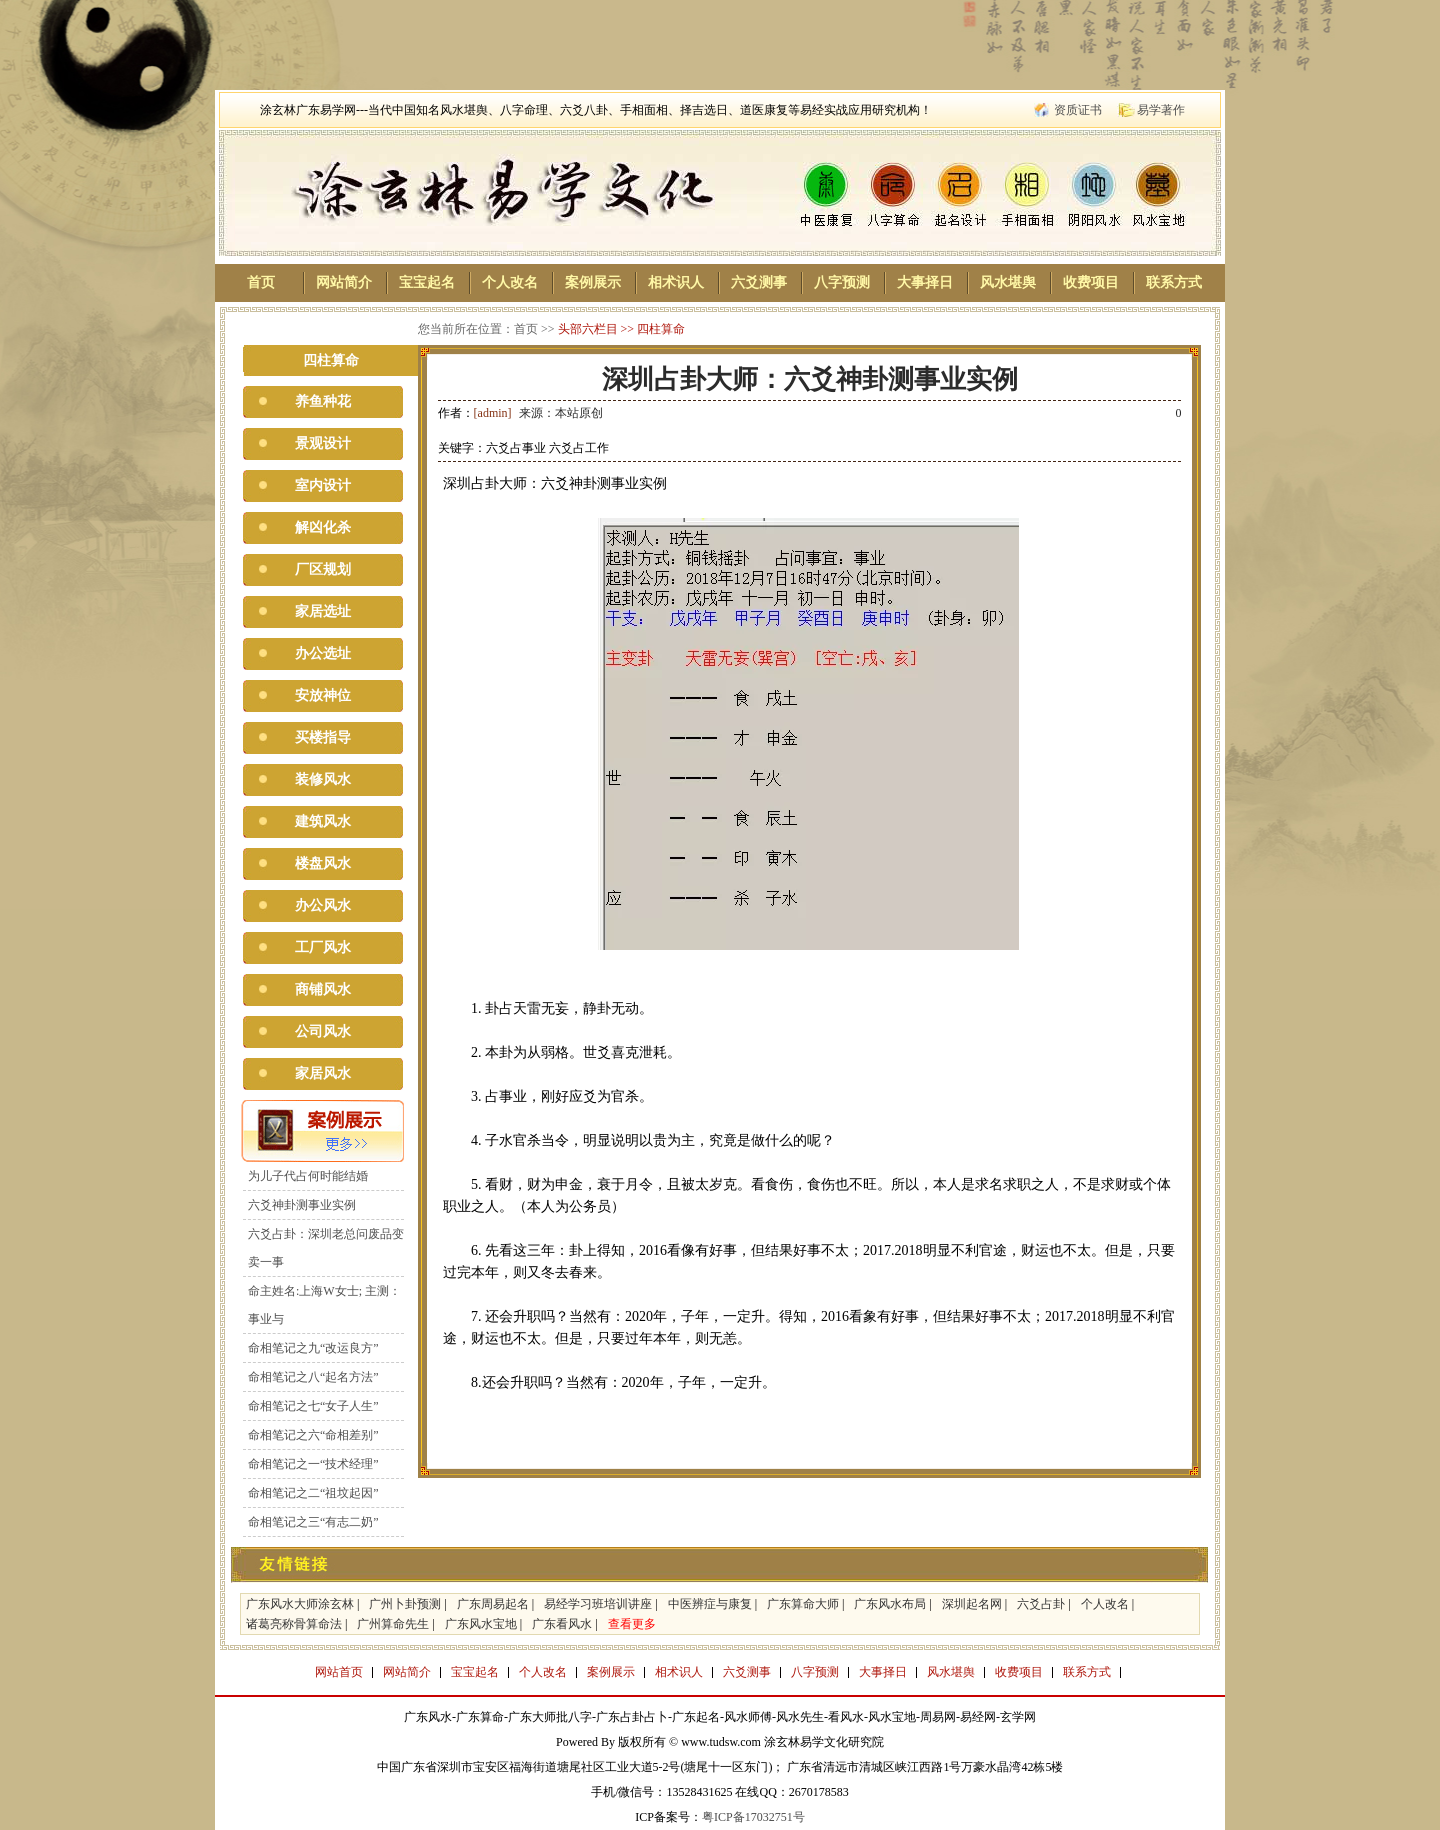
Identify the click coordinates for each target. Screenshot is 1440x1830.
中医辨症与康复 (710, 1604)
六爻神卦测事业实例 (302, 1205)
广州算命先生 (393, 1624)
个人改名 (510, 282)
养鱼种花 (323, 401)
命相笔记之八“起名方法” (313, 1377)
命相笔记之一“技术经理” (313, 1464)
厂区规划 (323, 569)
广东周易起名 (493, 1604)
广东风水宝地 (481, 1624)
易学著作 (1161, 110)
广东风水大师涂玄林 (300, 1604)
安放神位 (323, 695)
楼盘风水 (323, 863)
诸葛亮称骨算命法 (294, 1624)
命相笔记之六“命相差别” (313, 1435)
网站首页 (339, 1672)
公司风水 (323, 1031)
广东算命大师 (803, 1604)
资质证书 (1078, 110)
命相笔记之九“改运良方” (313, 1348)
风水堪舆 (1008, 282)
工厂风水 (323, 947)
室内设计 (323, 485)
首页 (261, 282)
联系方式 (1174, 282)
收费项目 (1091, 282)
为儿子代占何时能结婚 (308, 1176)
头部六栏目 (588, 329)
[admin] (493, 413)
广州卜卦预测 (405, 1604)
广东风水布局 (890, 1604)
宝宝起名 (427, 282)
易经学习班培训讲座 (598, 1604)
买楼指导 (323, 737)
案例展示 (593, 282)
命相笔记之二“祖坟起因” (313, 1493)
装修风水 (323, 779)
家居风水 (323, 1073)
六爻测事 (759, 282)
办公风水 (323, 905)
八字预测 (842, 282)
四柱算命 (661, 329)
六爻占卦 (1041, 1604)
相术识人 (676, 282)
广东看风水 (562, 1624)
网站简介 (344, 282)
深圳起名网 (972, 1604)
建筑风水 (323, 821)
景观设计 (323, 443)
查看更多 (632, 1624)
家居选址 (323, 611)
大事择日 (925, 282)
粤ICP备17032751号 (753, 1817)
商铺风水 (323, 989)
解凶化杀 (323, 527)
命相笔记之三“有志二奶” (313, 1522)
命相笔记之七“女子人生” (313, 1406)
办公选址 (323, 653)
